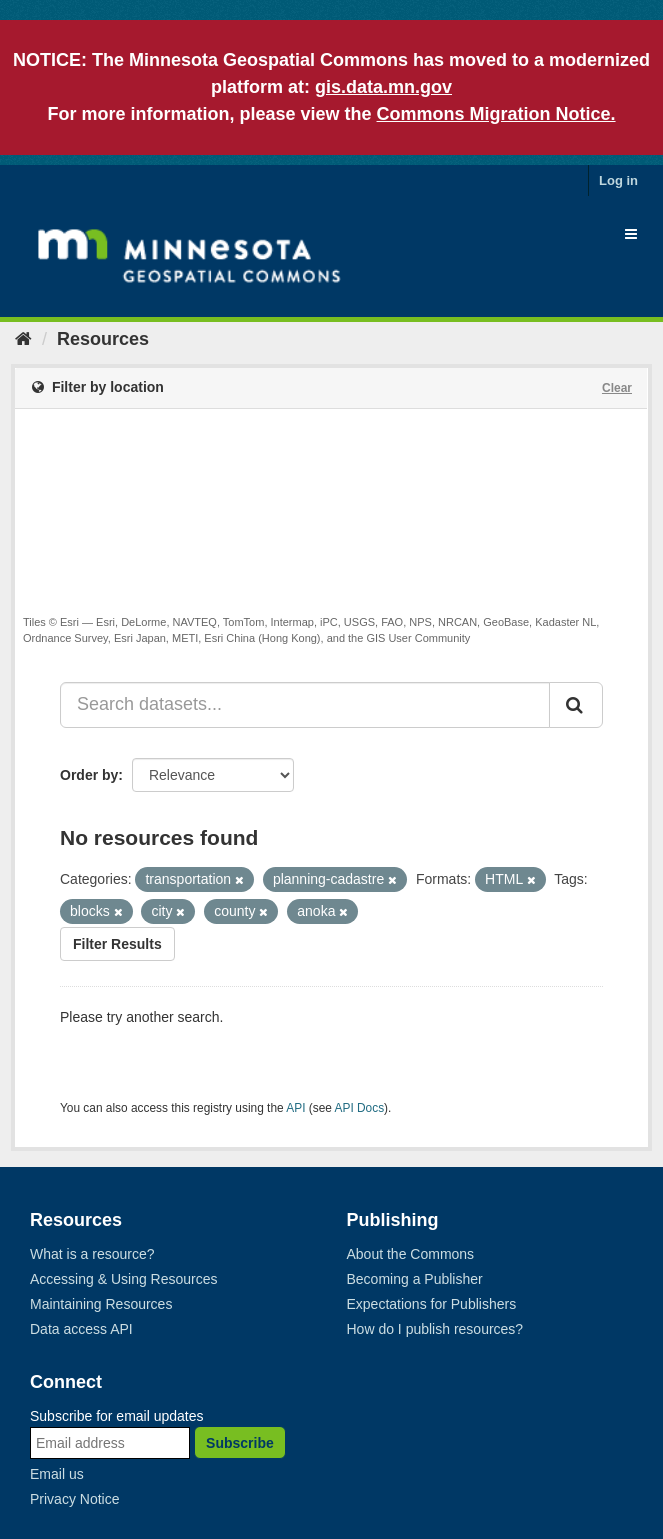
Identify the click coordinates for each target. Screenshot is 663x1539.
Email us (57, 1474)
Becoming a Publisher (415, 1279)
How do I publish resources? (435, 1329)
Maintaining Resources (101, 1304)
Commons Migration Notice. (496, 114)
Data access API (81, 1329)
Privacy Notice (74, 1499)
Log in (618, 180)
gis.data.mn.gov (383, 87)
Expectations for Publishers (432, 1304)
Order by (89, 775)
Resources (103, 339)
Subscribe (240, 1443)
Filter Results (117, 944)
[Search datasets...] (305, 705)
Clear (617, 388)
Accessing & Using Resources (124, 1279)
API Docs (360, 1108)
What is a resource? (92, 1254)
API (295, 1108)
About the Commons (411, 1254)
